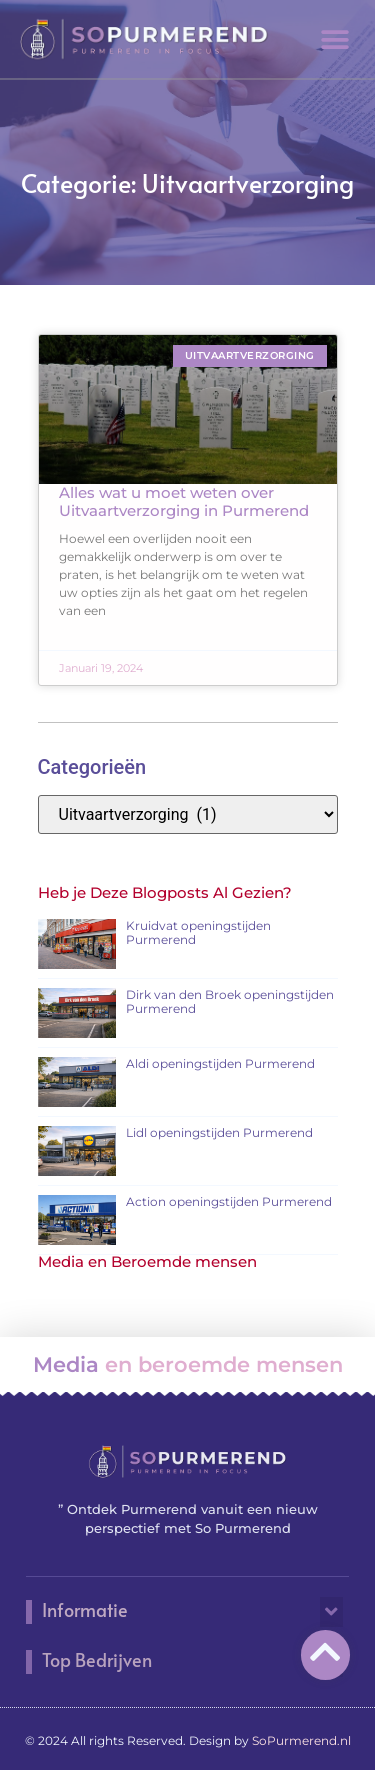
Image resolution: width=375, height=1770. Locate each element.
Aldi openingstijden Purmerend (220, 1063)
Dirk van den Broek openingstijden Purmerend (230, 1001)
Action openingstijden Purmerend (229, 1201)
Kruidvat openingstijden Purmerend (198, 932)
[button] (335, 39)
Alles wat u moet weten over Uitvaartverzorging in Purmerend (184, 501)
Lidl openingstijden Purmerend (219, 1132)
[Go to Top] (325, 1651)
